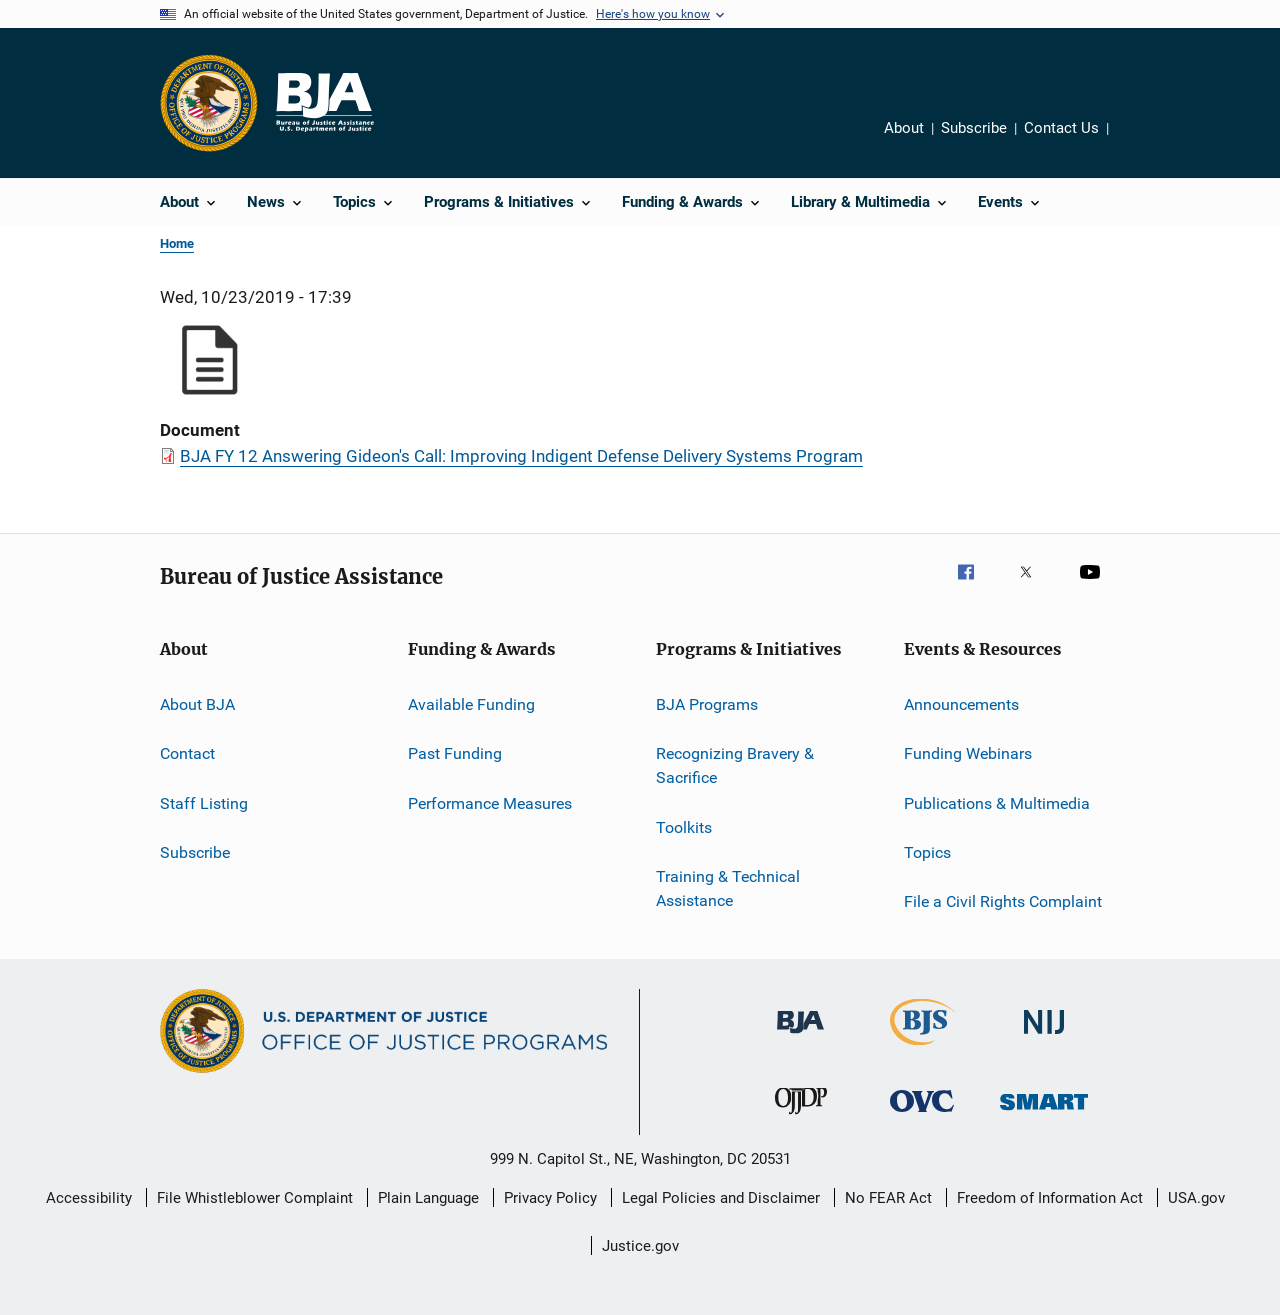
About (904, 128)
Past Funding (455, 753)
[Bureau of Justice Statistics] (922, 1049)
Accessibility (89, 1198)
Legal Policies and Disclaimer (721, 1198)
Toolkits (684, 826)
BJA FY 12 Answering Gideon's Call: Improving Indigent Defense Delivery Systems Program (521, 456)
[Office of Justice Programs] (209, 103)
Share (1131, 131)
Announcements (961, 704)
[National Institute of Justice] (1044, 1037)
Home (177, 243)
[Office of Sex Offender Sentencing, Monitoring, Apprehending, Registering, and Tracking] (1044, 1113)
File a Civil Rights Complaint (1003, 901)
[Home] (324, 103)
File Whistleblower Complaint (255, 1198)
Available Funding (471, 704)
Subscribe (974, 128)
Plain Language (428, 1198)
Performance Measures (490, 803)
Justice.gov (640, 1246)
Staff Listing (204, 803)
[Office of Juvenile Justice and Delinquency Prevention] (801, 1118)
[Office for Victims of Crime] (922, 1115)
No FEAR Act (888, 1198)
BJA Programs (707, 704)
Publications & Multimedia (997, 803)
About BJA (197, 704)
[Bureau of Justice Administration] (800, 1037)
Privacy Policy (550, 1198)
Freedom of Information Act (1050, 1198)
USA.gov (1196, 1198)
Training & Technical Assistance (728, 888)
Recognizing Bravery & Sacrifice (735, 765)
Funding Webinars (968, 753)
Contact (187, 753)
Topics (927, 852)
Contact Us (1061, 128)
